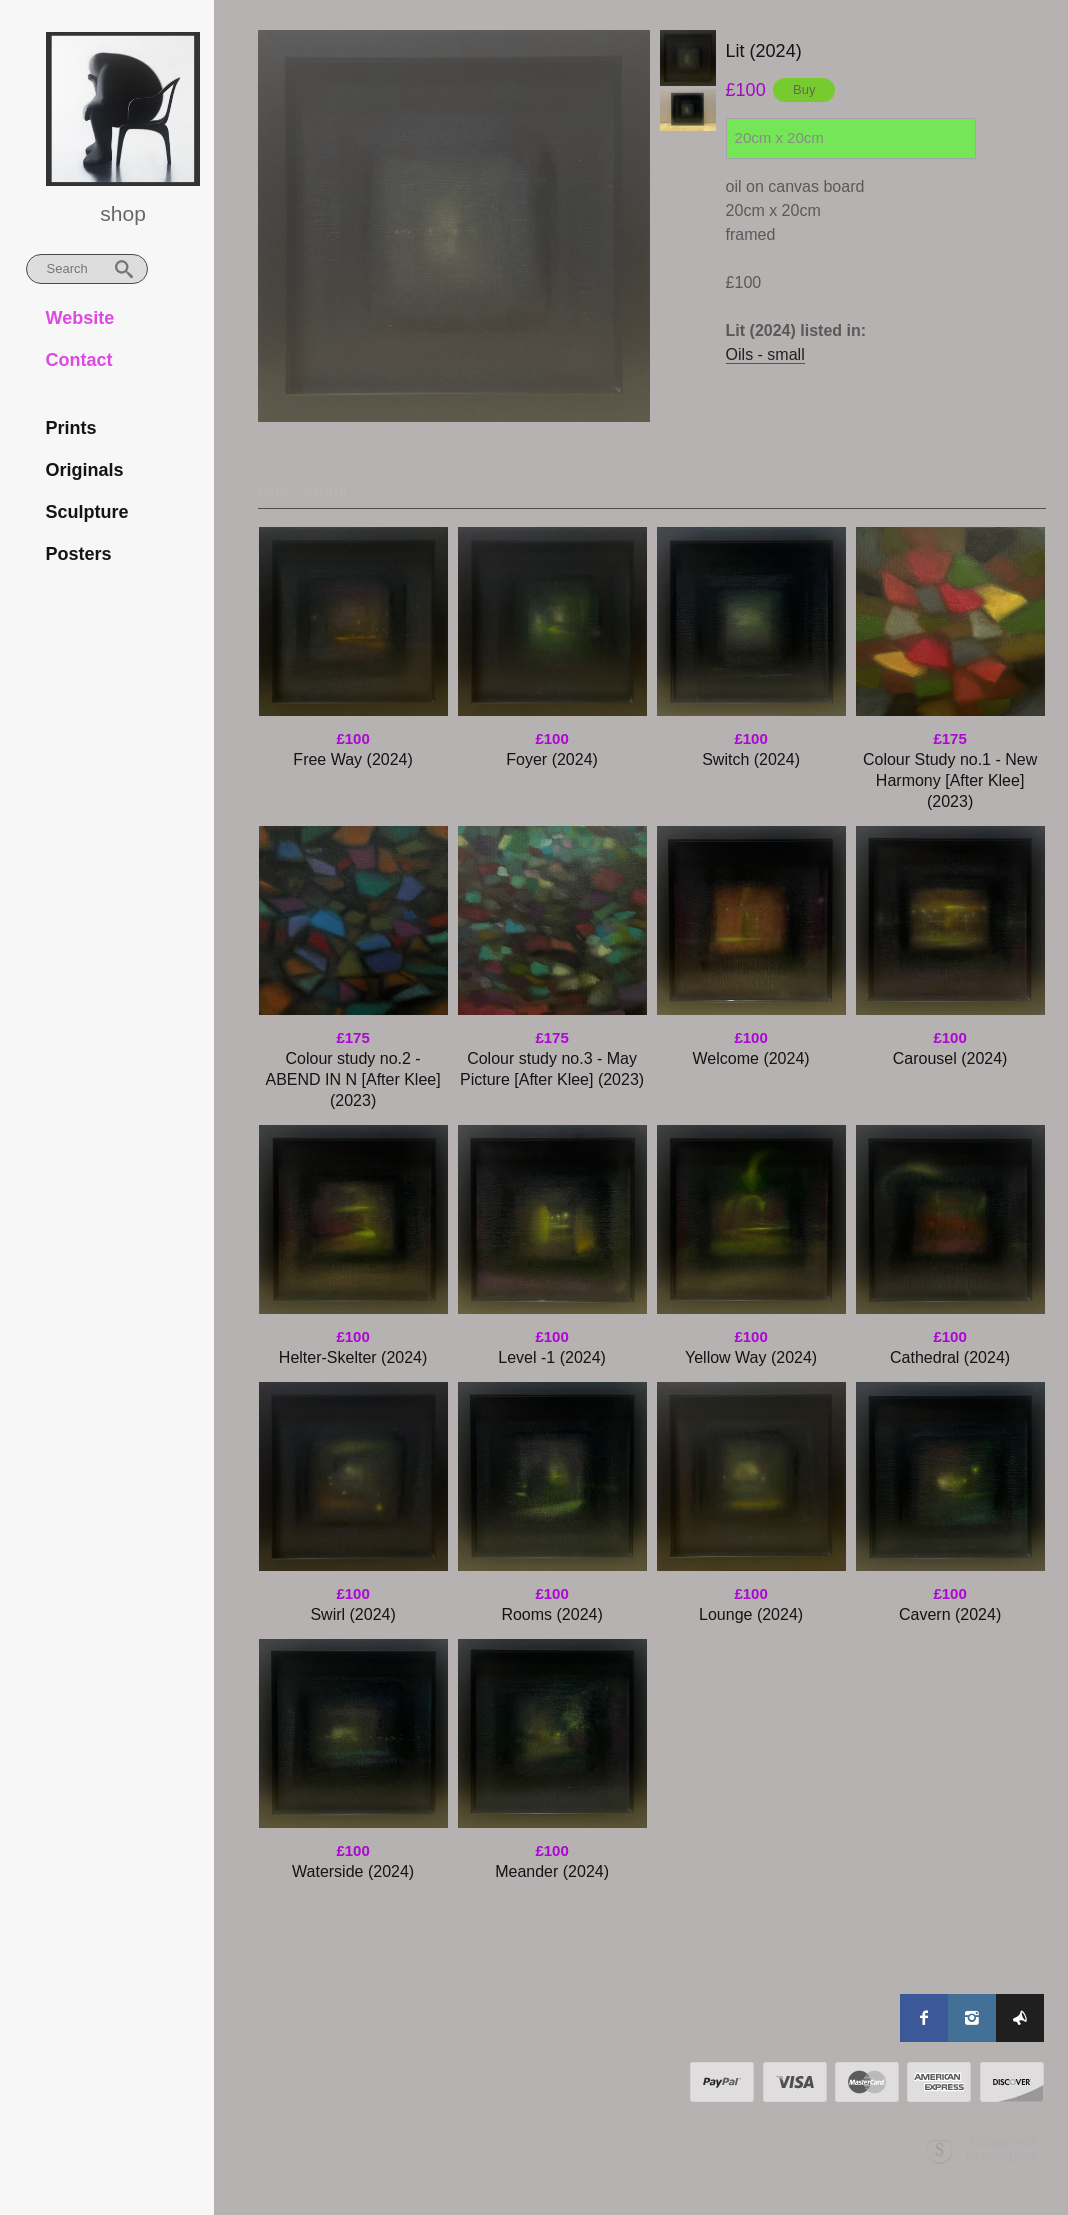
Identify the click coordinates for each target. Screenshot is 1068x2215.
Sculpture (87, 512)
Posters (79, 554)
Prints (71, 428)
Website (80, 318)
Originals (85, 470)
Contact (79, 360)
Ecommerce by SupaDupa (1001, 2109)
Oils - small (765, 354)
